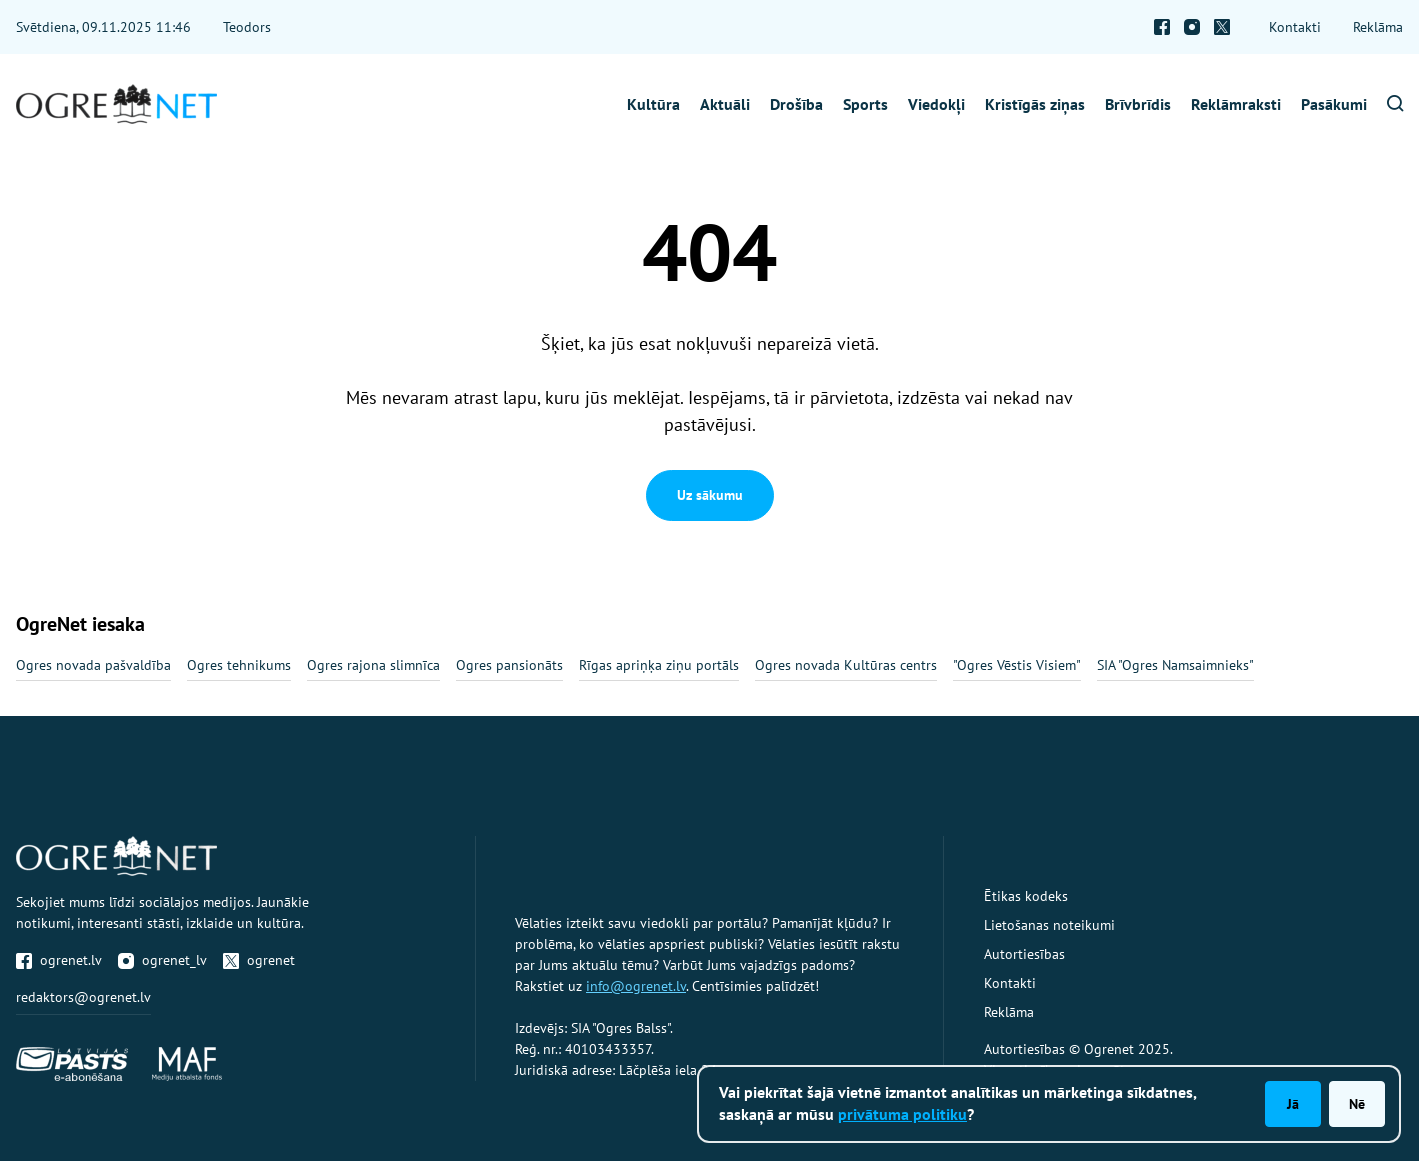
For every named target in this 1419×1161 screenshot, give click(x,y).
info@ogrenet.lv (636, 986)
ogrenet (259, 960)
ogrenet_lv (162, 960)
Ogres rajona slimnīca (373, 665)
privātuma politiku (902, 1114)
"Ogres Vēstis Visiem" (1017, 665)
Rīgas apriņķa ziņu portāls (659, 665)
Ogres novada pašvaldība (93, 665)
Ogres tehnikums (239, 665)
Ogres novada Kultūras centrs (846, 665)
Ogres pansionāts (509, 665)
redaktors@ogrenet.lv (83, 997)
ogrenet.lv (59, 960)
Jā (1293, 1104)
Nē (1357, 1104)
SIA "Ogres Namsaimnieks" (1175, 665)
